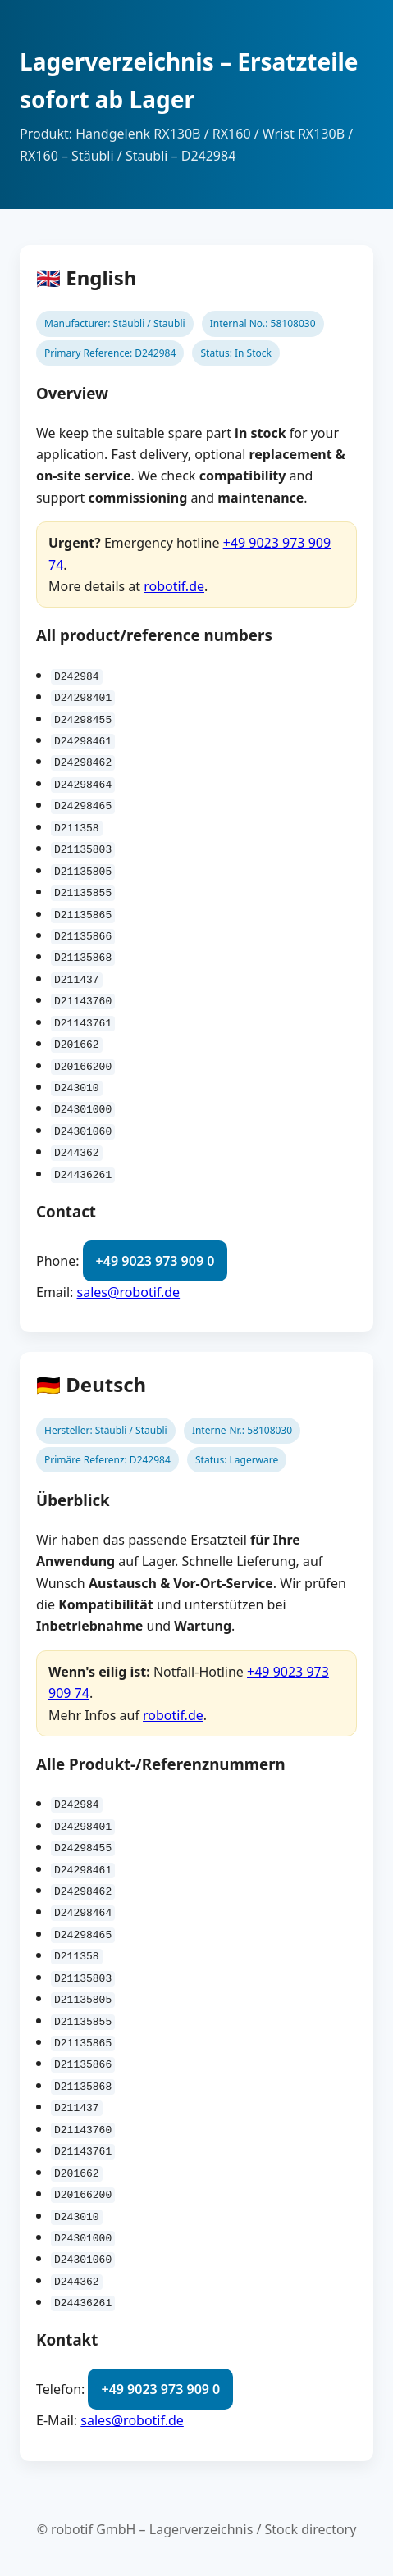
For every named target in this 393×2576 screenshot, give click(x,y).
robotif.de (174, 586)
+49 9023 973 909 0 (155, 1259)
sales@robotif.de (129, 1291)
